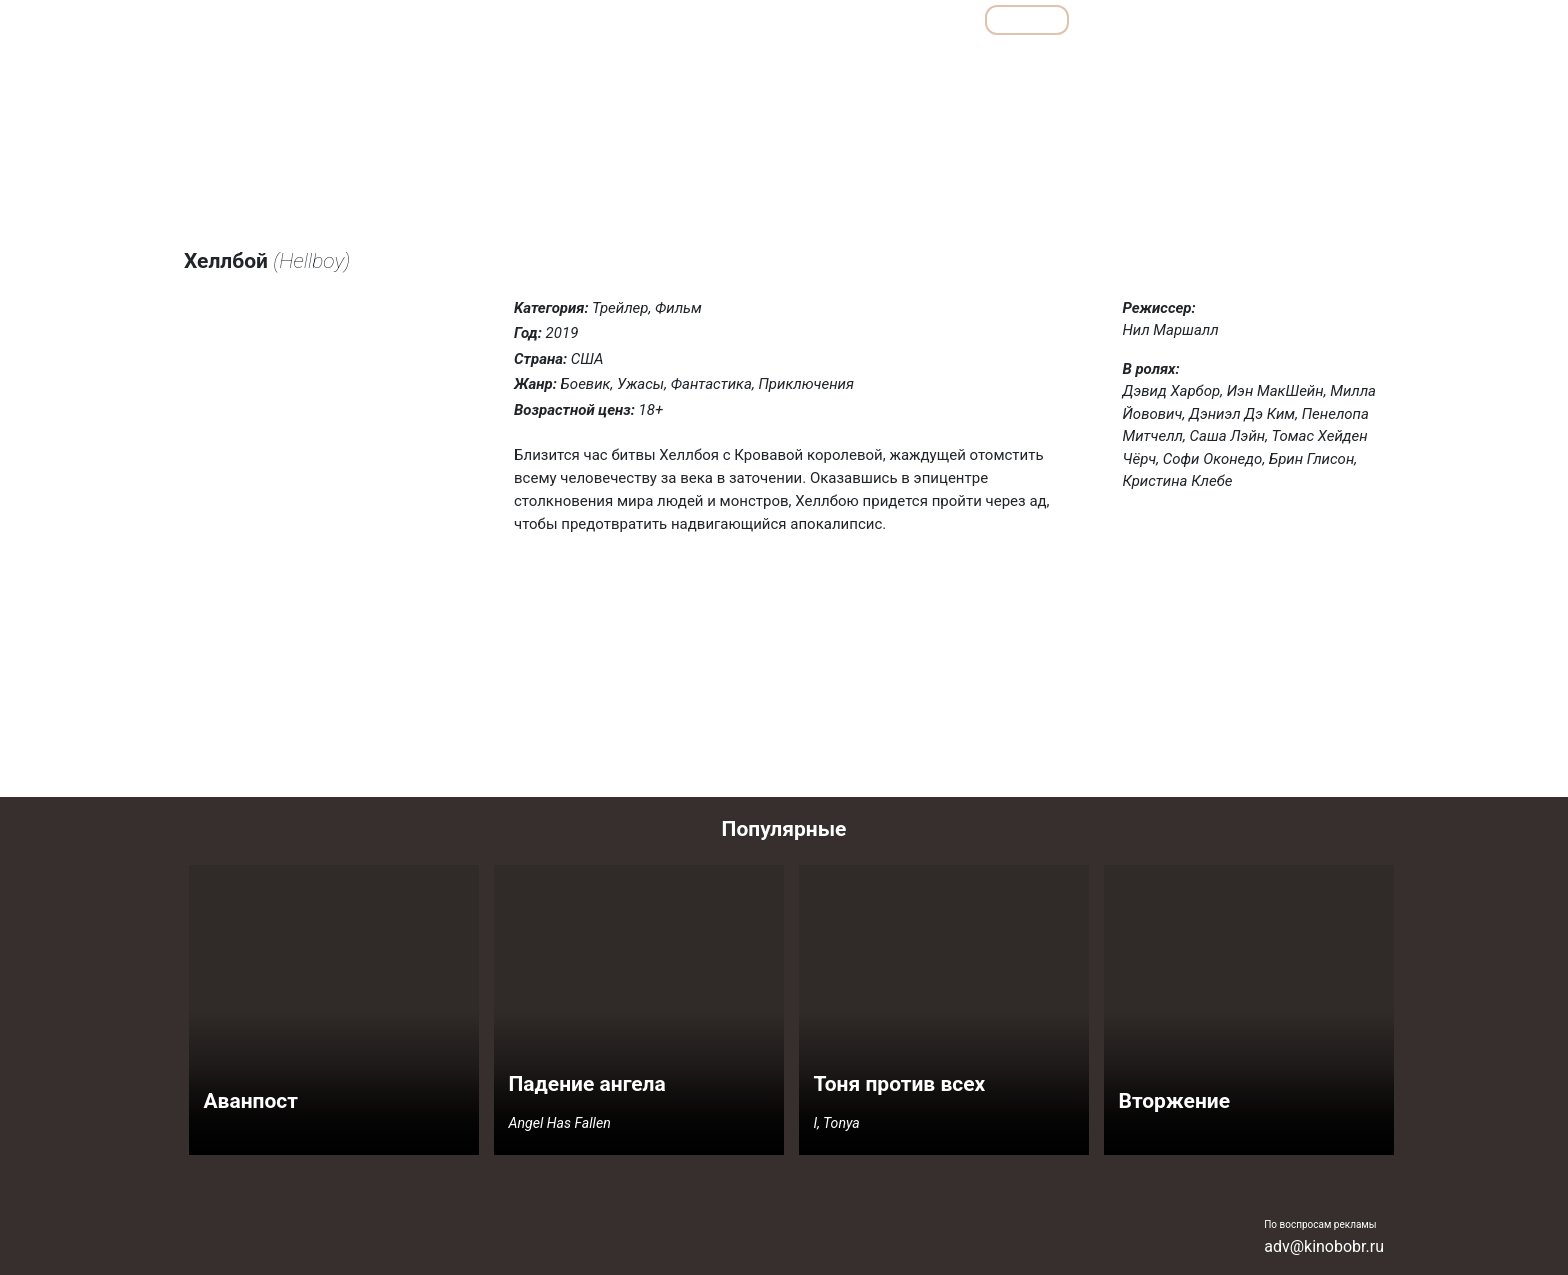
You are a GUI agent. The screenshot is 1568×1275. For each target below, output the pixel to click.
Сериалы (1274, 19)
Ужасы (1254, 63)
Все (937, 19)
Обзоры (737, 19)
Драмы (917, 63)
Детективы (836, 63)
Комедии (993, 63)
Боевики (752, 63)
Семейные (1175, 63)
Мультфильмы (1150, 19)
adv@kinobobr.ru (1324, 1246)
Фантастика (1336, 63)
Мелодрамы (1082, 63)
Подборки (844, 19)
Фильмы (1027, 19)
